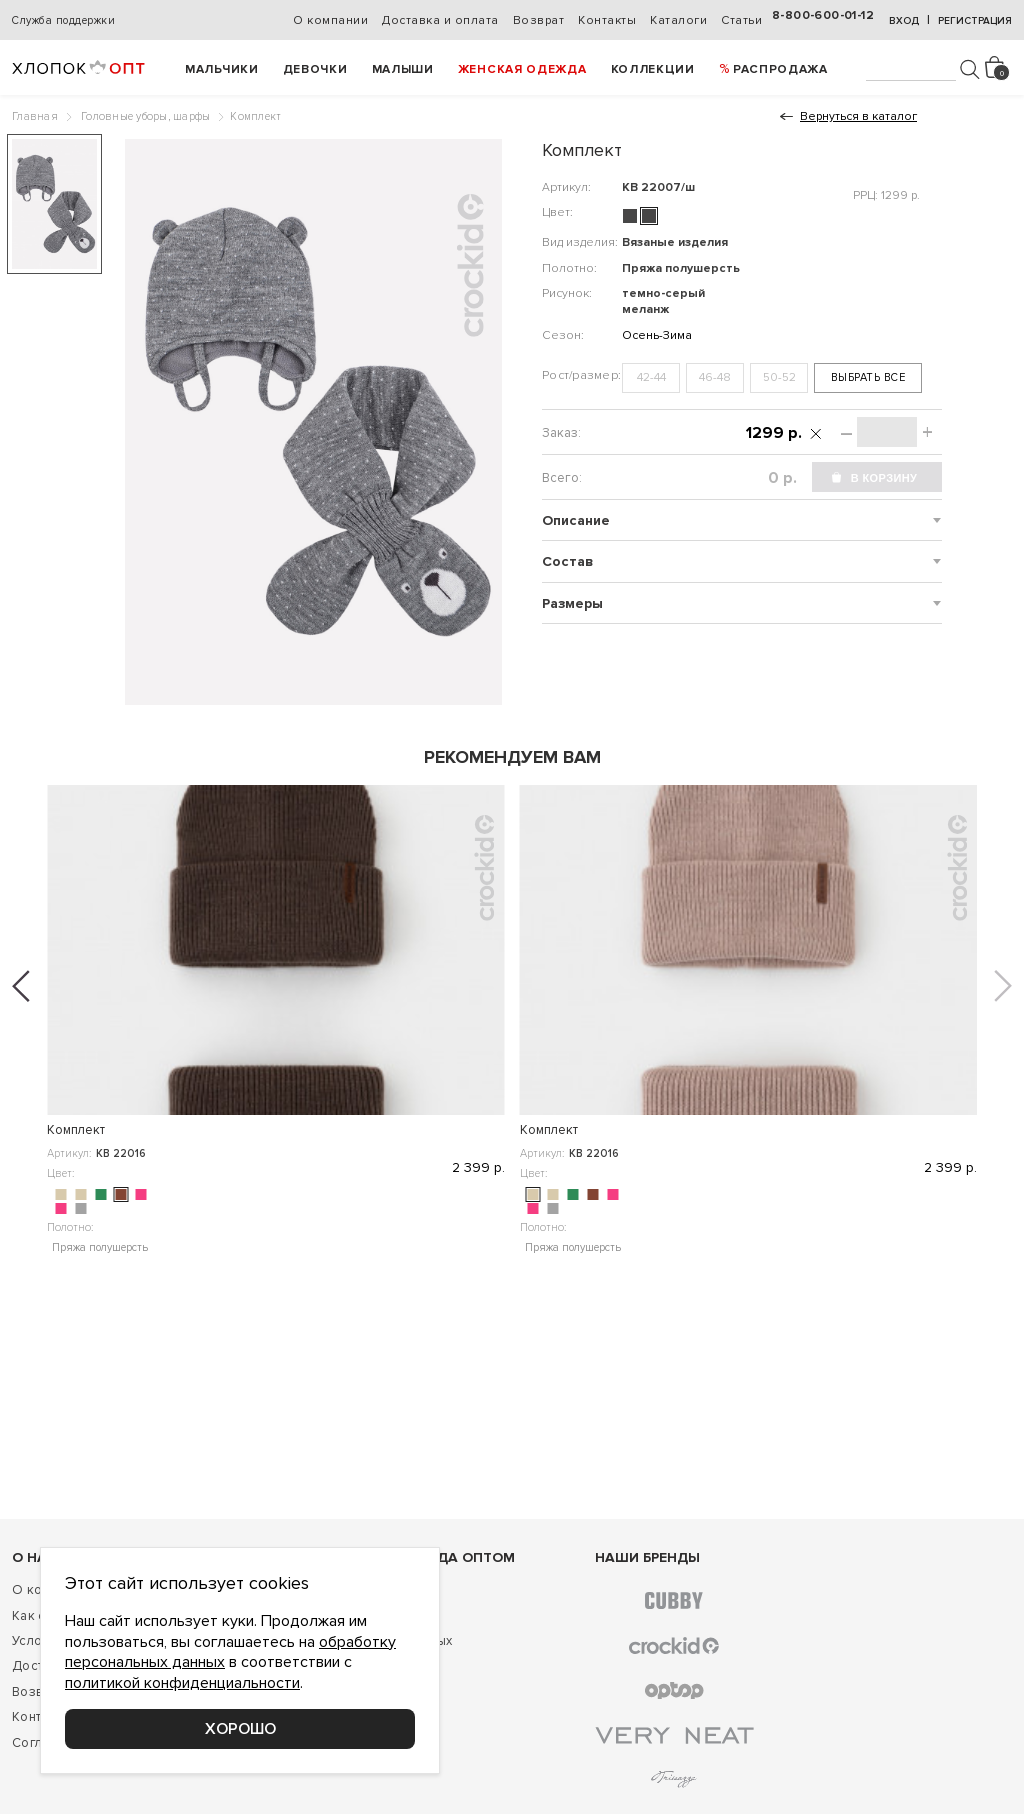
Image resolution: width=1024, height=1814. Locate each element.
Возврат (539, 20)
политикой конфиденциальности (182, 1683)
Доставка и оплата (440, 20)
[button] (21, 986)
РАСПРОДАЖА (780, 69)
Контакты (607, 20)
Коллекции (653, 69)
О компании (330, 20)
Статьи (741, 20)
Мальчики (222, 69)
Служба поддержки (63, 20)
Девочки (315, 69)
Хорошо (240, 1729)
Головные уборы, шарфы (145, 116)
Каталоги (678, 20)
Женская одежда (522, 69)
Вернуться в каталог (858, 116)
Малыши (403, 69)
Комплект (76, 1130)
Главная (35, 116)
